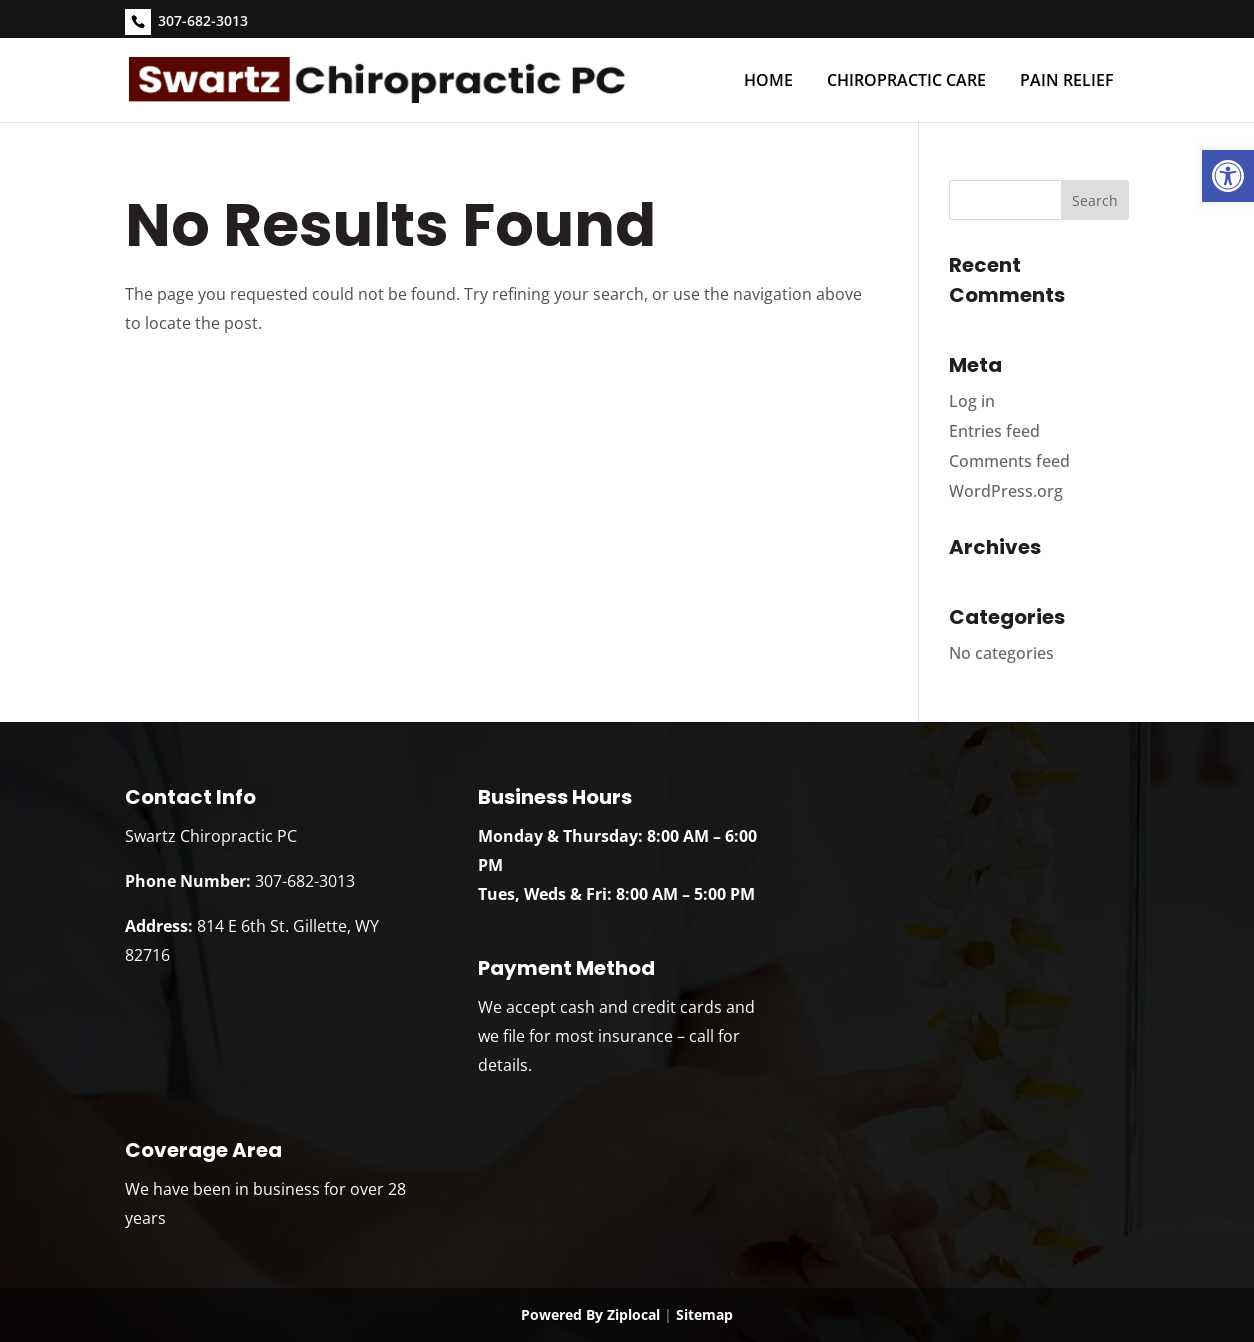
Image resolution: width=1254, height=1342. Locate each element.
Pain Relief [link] (1067, 80)
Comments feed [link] (1009, 461)
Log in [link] (972, 401)
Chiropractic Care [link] (906, 80)
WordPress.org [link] (1006, 491)
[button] (1095, 200)
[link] (1228, 176)
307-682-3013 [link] (203, 20)
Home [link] (768, 80)
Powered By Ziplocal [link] (590, 1314)
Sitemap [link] (704, 1314)
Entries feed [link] (994, 431)
